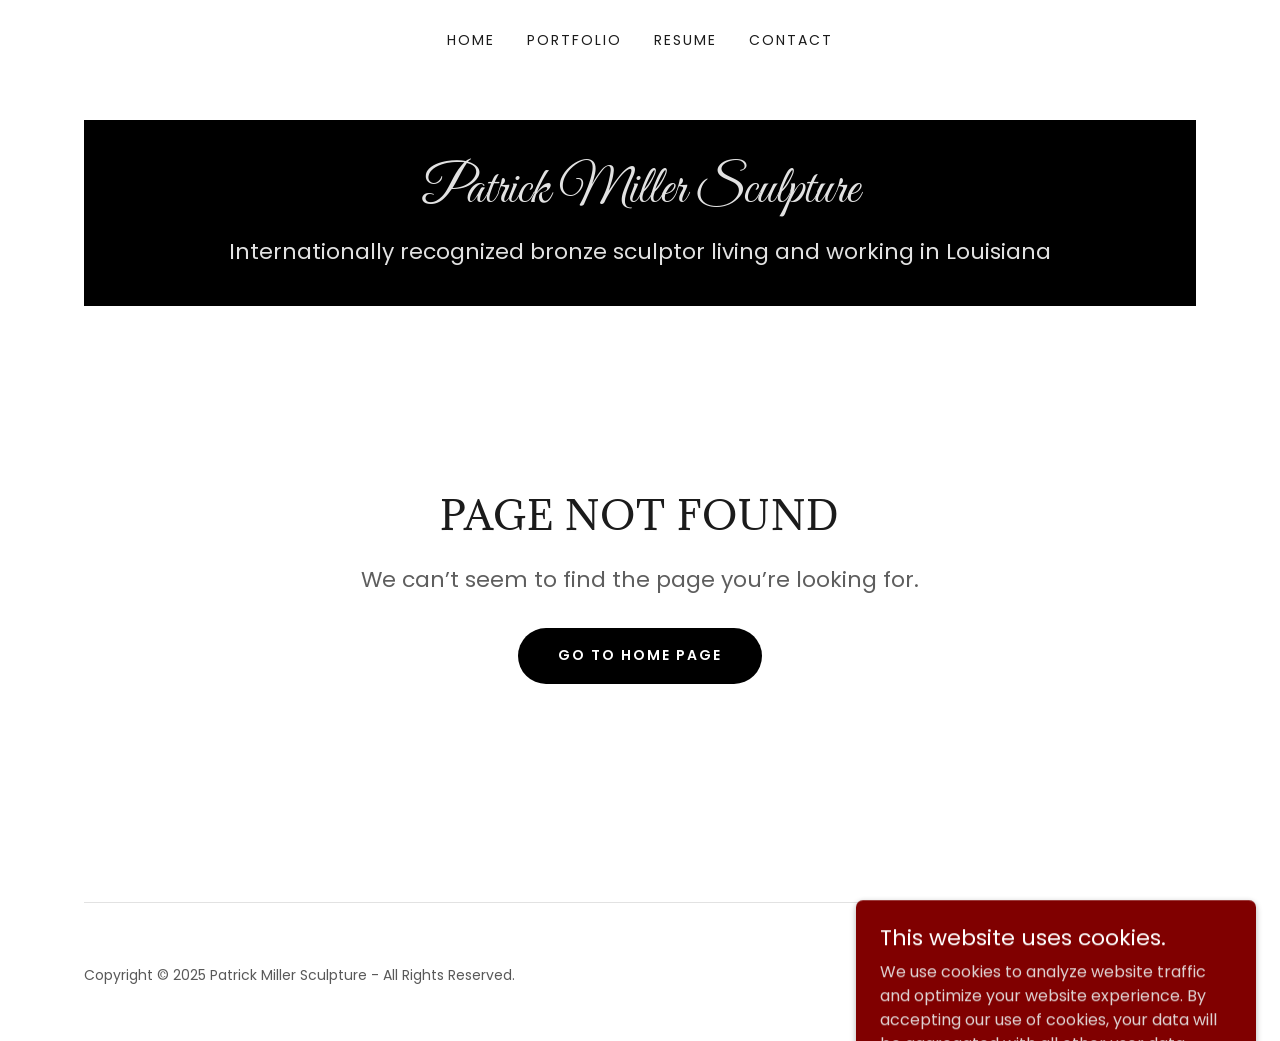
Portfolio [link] (574, 40)
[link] (640, 196)
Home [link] (471, 40)
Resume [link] (685, 40)
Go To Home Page (640, 655)
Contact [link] (791, 40)
